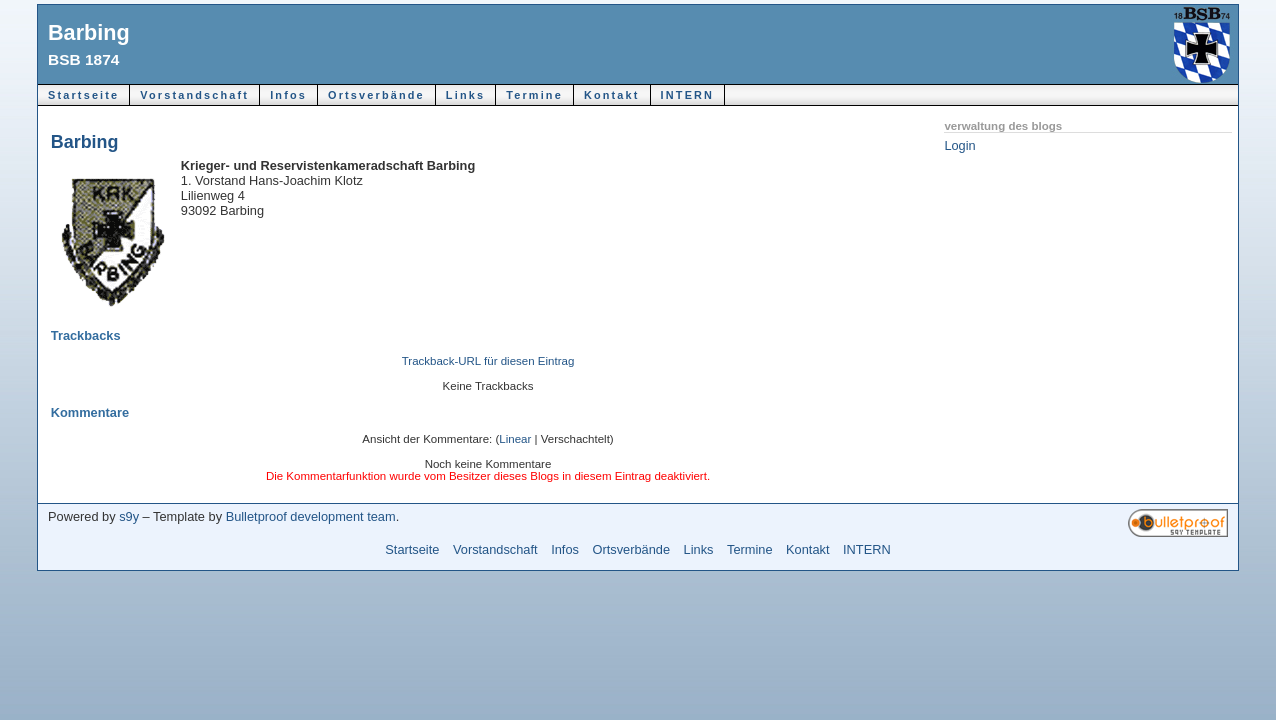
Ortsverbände (376, 95)
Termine (534, 95)
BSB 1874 (83, 59)
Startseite (83, 95)
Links (465, 95)
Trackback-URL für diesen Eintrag (488, 361)
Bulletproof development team (311, 516)
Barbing (89, 32)
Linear (515, 439)
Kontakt (612, 95)
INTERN (688, 95)
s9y (129, 516)
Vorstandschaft (194, 95)
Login (959, 145)
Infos (288, 95)
